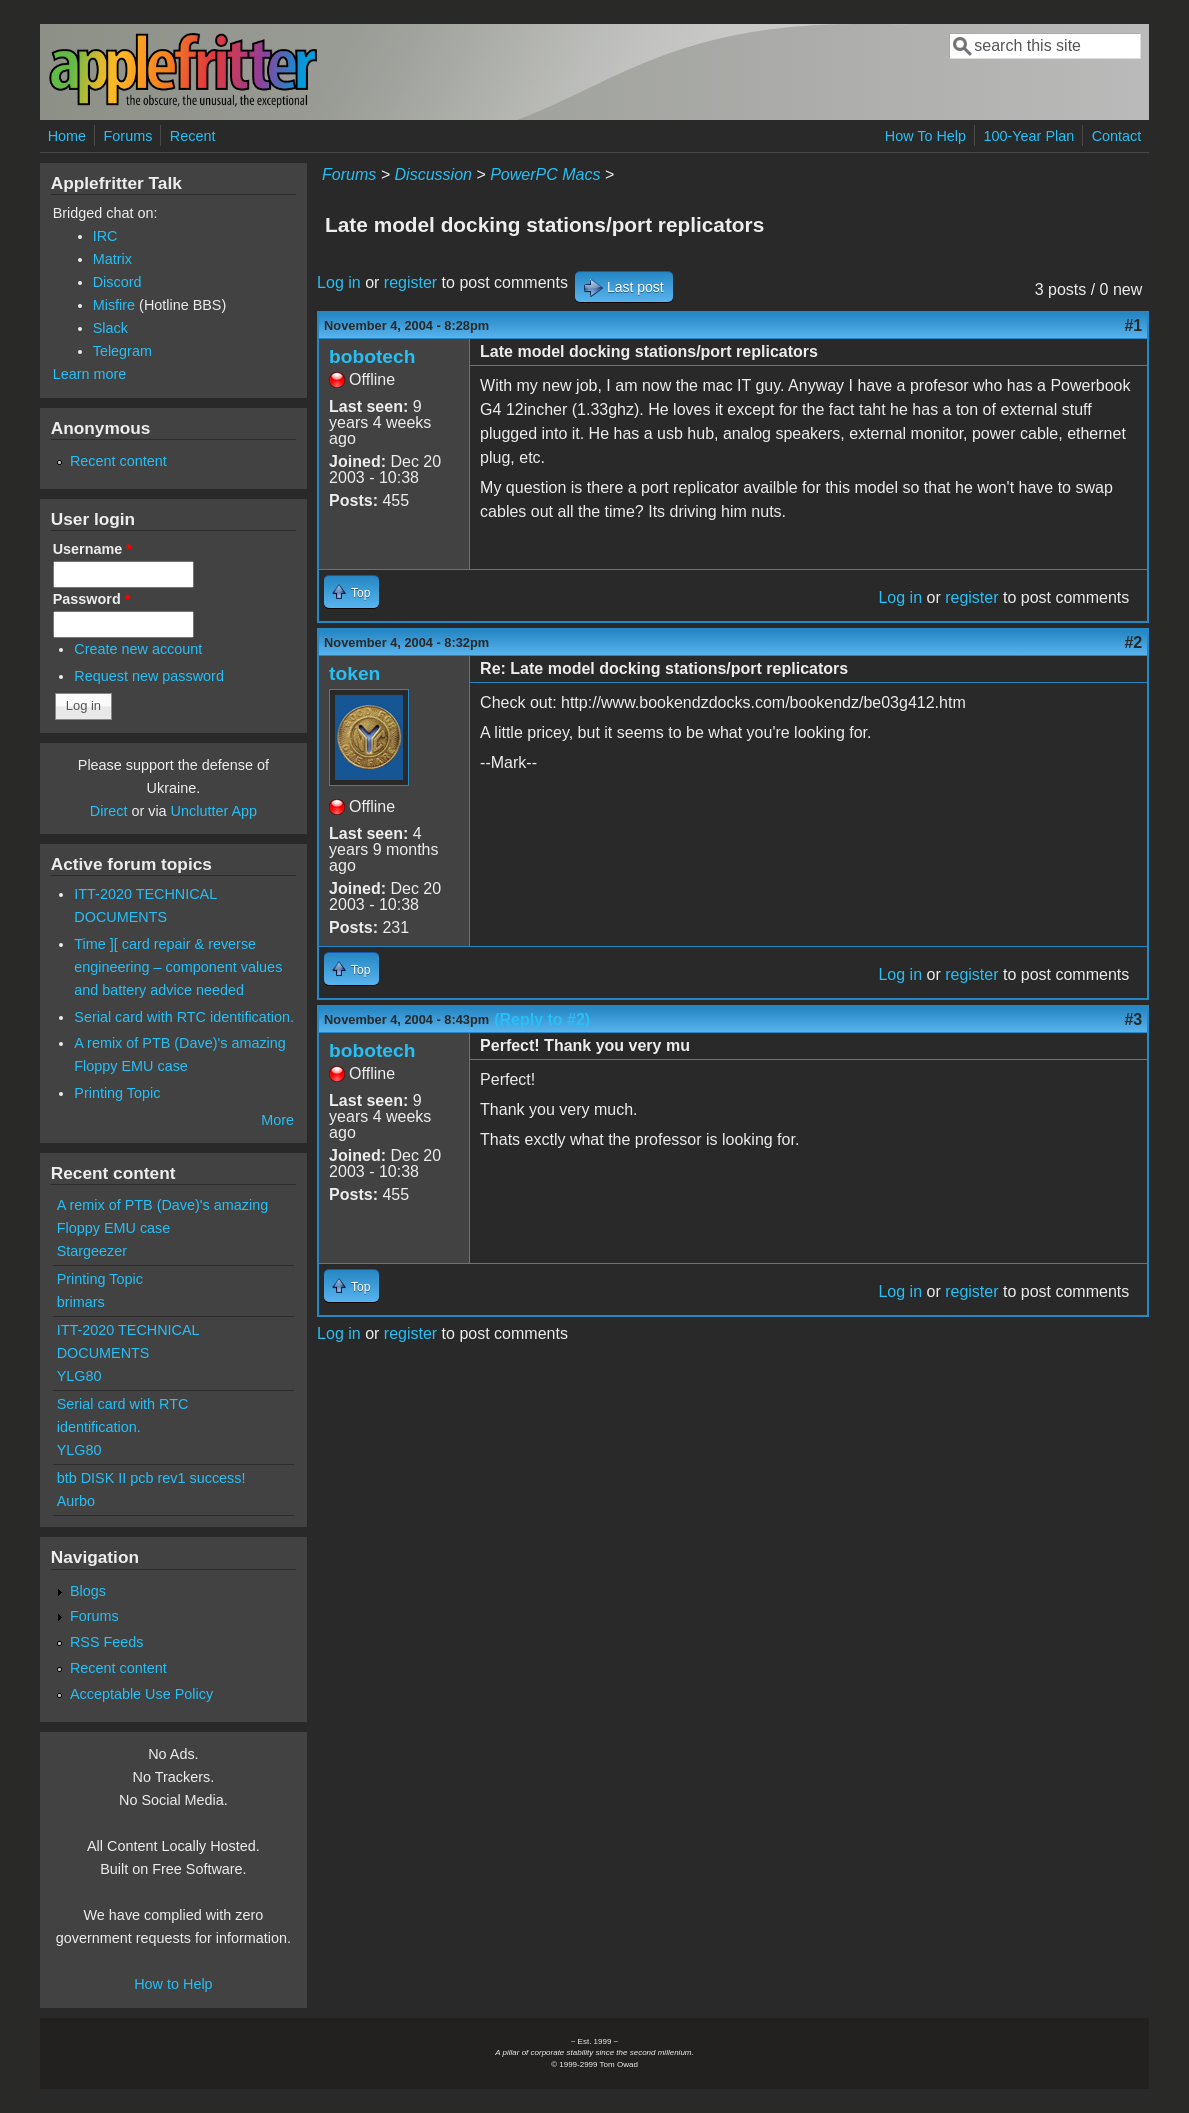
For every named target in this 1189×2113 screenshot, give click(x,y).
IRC (105, 236)
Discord (117, 282)
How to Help (173, 1984)
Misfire (114, 305)
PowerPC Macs (545, 174)
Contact (1117, 136)
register (410, 282)
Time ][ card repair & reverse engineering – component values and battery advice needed (178, 967)
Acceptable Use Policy (141, 1694)
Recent (193, 136)
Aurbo (76, 1501)
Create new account (138, 649)
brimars (81, 1302)
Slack (110, 328)
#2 (1133, 642)
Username (92, 549)
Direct (109, 811)
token (354, 673)
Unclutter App (214, 811)
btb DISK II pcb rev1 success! (151, 1478)
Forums (128, 136)
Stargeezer (92, 1251)
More (277, 1120)
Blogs (88, 1591)
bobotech (372, 356)
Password (92, 599)
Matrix (112, 259)
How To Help (925, 136)
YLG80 (79, 1376)
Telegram (122, 351)
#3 (1133, 1019)
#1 (1133, 325)
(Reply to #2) (542, 1019)
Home (67, 136)
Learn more (90, 374)
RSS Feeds (107, 1642)
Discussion (433, 174)
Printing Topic (117, 1093)
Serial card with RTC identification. (184, 1017)
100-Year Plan (1029, 136)
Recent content (118, 461)
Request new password (149, 676)
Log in (339, 282)
